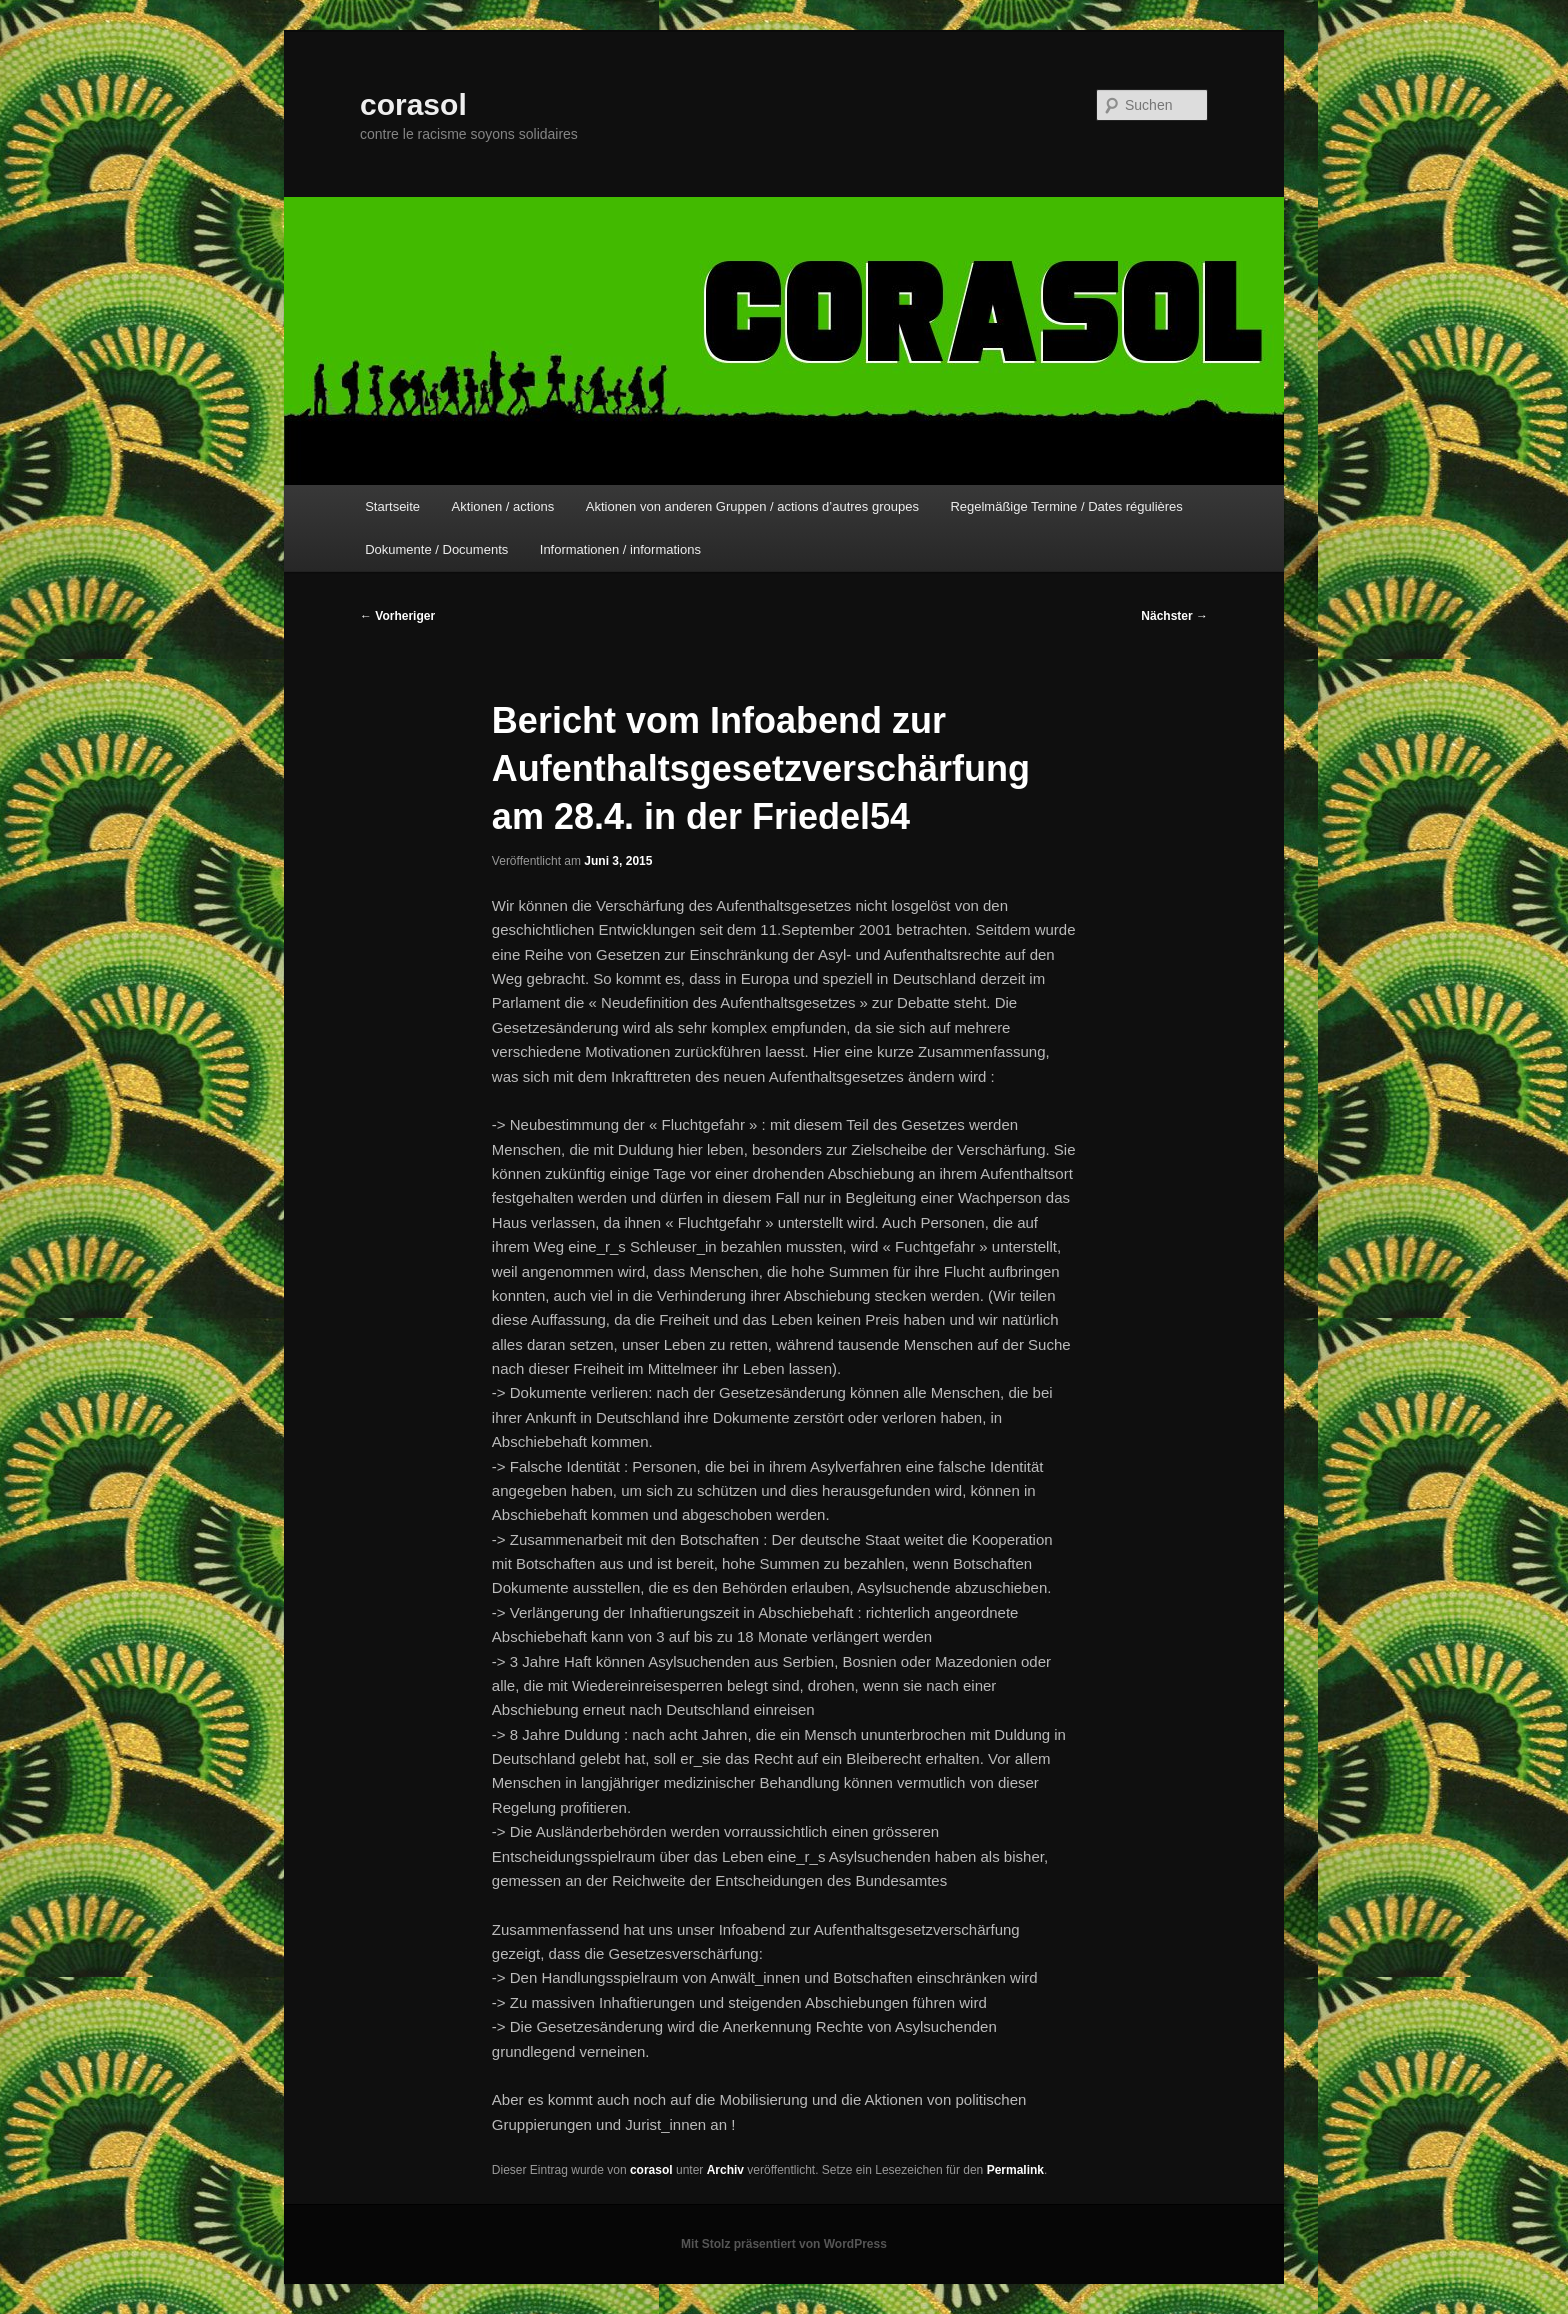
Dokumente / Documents (436, 549)
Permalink (1015, 2170)
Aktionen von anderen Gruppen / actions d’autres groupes (752, 506)
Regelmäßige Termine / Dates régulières (1066, 506)
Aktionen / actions (503, 506)
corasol (413, 104)
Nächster (1174, 616)
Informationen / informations (620, 549)
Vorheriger (397, 616)
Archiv (725, 2170)
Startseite (392, 506)
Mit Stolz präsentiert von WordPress (784, 2244)
